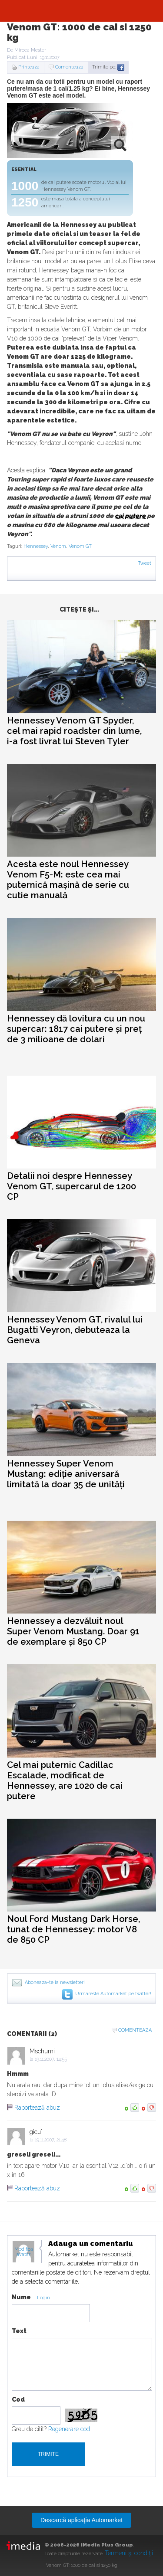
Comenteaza (69, 67)
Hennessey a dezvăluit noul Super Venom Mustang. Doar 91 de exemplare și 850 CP (73, 1631)
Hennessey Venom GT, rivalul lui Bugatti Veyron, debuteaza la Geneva (75, 1329)
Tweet (144, 563)
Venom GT (80, 546)
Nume (21, 2297)
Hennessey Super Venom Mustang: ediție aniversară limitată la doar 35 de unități (66, 1473)
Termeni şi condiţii (129, 2553)
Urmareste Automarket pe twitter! (113, 1994)
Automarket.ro (81, 11)
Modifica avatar (23, 2252)
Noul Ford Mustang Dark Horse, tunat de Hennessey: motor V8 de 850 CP (73, 1929)
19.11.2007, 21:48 (51, 2140)
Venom (58, 546)
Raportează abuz (37, 2107)
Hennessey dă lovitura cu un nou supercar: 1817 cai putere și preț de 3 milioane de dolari (76, 1028)
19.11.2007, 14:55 (51, 2059)
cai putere (130, 515)
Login (43, 2298)
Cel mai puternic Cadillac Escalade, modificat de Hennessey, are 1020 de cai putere (65, 1780)
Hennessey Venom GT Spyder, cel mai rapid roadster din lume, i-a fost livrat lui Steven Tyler (74, 730)
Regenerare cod (69, 2428)
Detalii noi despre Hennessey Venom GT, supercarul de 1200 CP (71, 1186)
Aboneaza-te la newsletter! (55, 1982)
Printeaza (29, 67)
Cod (18, 2399)
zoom (120, 145)
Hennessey (35, 546)
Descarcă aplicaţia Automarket (81, 2520)
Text (19, 2330)
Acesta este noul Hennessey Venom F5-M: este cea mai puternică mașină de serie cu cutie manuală (68, 879)
